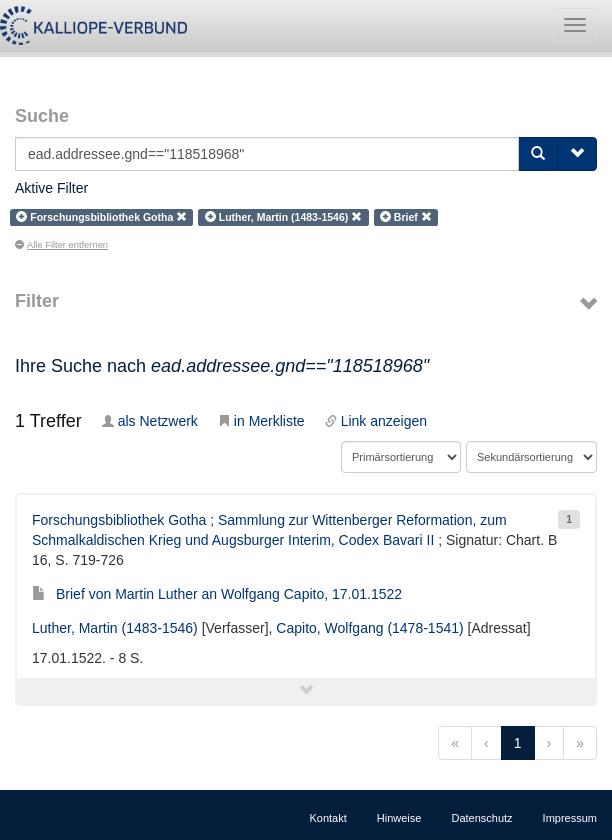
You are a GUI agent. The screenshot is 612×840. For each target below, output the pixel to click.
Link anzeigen (376, 421)
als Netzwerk (150, 421)
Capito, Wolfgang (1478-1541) (369, 628)
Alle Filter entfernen (61, 245)
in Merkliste (261, 421)
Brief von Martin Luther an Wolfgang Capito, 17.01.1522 (217, 594)
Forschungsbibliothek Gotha (119, 520)
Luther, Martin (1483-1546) (115, 628)
